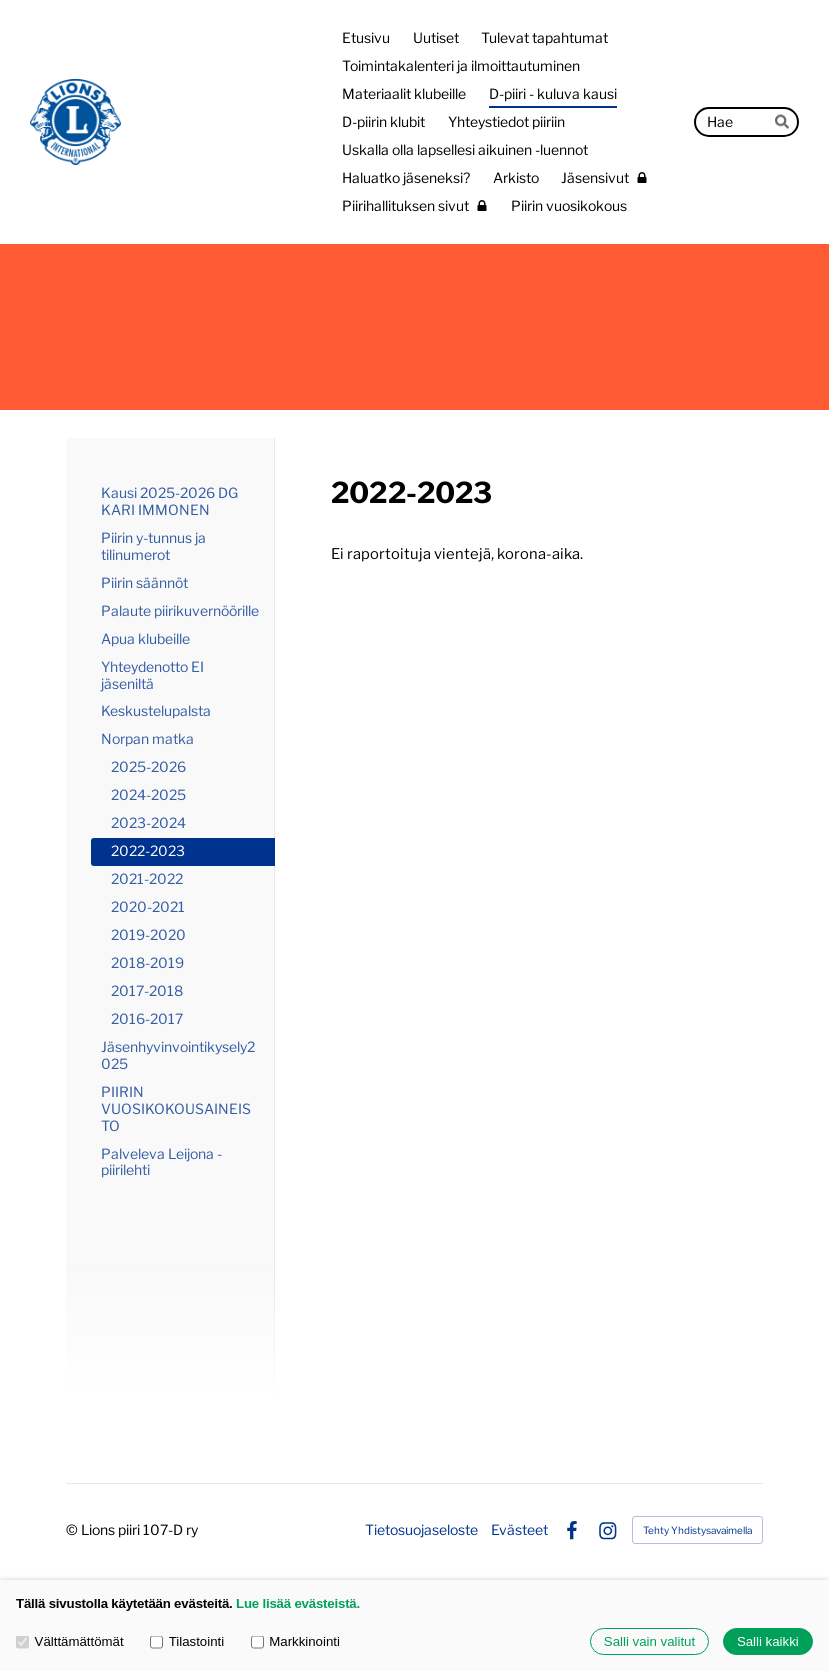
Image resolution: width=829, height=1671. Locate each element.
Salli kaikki (768, 1641)
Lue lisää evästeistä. (298, 1603)
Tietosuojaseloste (421, 1530)
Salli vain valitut (649, 1641)
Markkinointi (295, 1641)
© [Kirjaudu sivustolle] (73, 1529)
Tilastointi (187, 1641)
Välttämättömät (70, 1641)
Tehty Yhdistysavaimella (697, 1530)
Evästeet (519, 1530)
